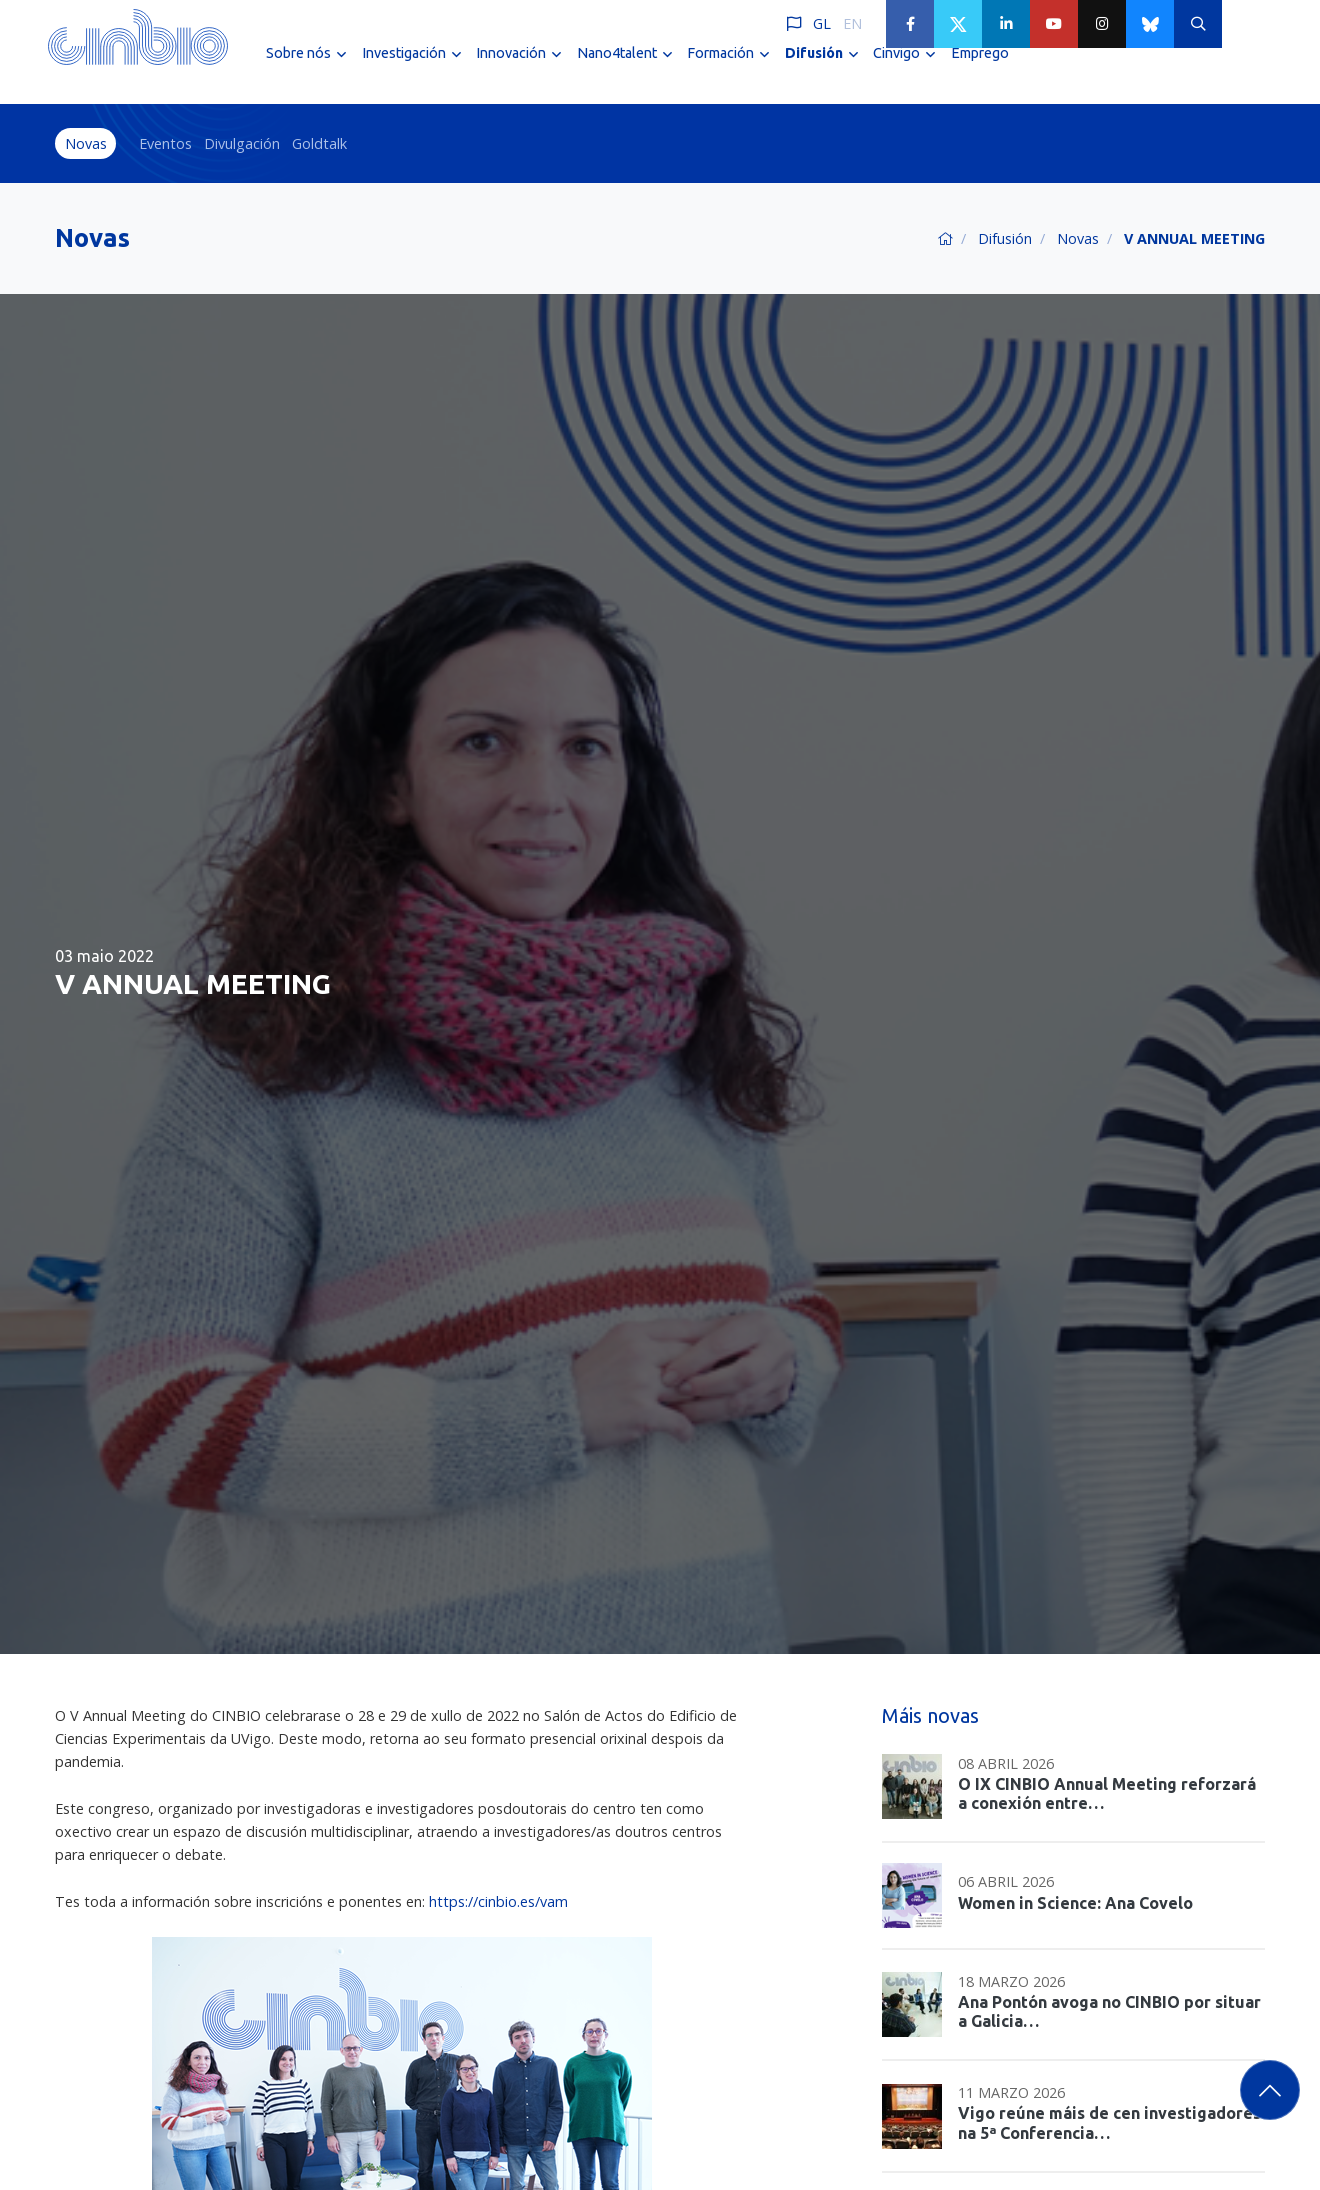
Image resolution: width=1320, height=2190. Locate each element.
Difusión (1005, 238)
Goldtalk (319, 143)
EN (852, 23)
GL (822, 23)
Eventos (165, 143)
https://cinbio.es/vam (498, 1901)
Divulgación (242, 143)
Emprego (980, 68)
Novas (86, 143)
